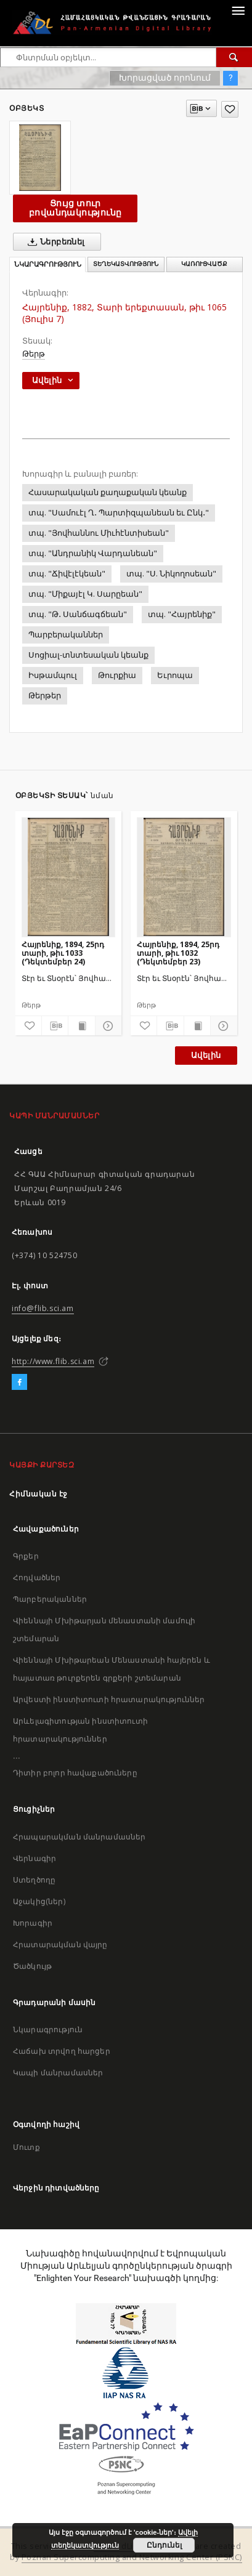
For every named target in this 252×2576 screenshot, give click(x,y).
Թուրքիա (117, 675)
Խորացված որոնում (165, 78)
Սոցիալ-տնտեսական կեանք (88, 655)
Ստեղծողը (34, 1880)
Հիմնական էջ (38, 1493)
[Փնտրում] (234, 57)
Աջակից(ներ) (39, 1901)
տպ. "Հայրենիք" (182, 614)
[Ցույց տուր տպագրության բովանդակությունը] (81, 1026)
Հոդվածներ (36, 1577)
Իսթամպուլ (52, 675)
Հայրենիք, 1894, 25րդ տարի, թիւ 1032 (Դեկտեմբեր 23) (178, 953)
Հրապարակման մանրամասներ (79, 1836)
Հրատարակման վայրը (60, 1944)
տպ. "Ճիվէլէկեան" (66, 573)
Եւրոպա (175, 675)
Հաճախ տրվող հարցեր (61, 2051)
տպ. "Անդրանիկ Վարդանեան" (92, 553)
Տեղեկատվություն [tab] (125, 263)
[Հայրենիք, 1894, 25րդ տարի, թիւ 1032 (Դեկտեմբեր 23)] (183, 877)
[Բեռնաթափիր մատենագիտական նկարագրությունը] (55, 1026)
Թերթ (33, 354)
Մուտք (26, 2147)
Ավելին (206, 1055)
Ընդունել (164, 2545)
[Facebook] (19, 1382)
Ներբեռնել (54, 242)
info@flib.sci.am (43, 1308)
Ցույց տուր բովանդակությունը (75, 207)
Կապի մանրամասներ (58, 2072)
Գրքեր (26, 1556)
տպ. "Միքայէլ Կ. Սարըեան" (85, 594)
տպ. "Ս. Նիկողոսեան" (171, 573)
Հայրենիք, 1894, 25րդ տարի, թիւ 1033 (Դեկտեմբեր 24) (63, 953)
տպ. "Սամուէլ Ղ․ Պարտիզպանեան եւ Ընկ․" (118, 512)
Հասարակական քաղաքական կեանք (107, 492)
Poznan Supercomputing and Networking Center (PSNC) (132, 2557)
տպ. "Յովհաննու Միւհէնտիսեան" (98, 533)
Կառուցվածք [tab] (204, 263)
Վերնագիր (34, 1858)
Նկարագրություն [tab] (47, 264)
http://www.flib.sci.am (53, 1361)
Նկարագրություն (48, 2029)
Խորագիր (32, 1923)
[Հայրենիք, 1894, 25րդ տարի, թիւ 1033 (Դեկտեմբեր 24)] (68, 877)
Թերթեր (44, 695)
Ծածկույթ (32, 1966)
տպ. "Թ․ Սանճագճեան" (77, 614)
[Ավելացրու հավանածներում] (229, 109)
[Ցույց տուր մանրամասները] (107, 1026)
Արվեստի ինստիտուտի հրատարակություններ (109, 1699)
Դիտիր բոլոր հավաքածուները (75, 1772)
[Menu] (238, 10)
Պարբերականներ (65, 634)
